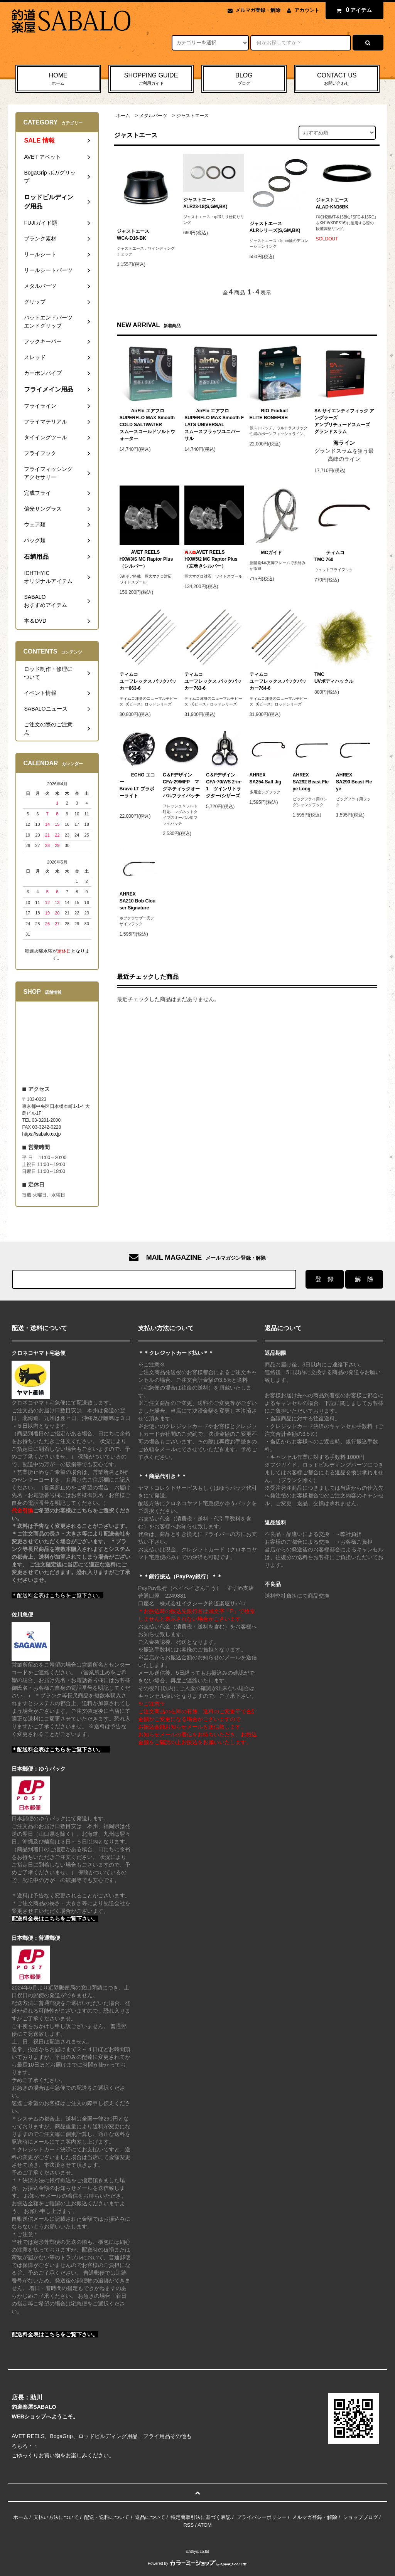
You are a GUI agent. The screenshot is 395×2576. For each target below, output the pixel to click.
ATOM (204, 2525)
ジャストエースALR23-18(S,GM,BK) (205, 203)
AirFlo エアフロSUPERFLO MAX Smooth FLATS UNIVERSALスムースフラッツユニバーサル (214, 424)
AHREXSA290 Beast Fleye (354, 781)
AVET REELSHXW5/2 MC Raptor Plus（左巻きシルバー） (210, 559)
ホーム (123, 115)
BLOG (244, 79)
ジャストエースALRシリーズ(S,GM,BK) (275, 227)
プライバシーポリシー (261, 2517)
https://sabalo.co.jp (41, 1134)
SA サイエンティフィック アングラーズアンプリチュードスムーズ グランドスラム (344, 421)
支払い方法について (56, 2517)
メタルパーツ (153, 115)
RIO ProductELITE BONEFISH (269, 414)
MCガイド (266, 552)
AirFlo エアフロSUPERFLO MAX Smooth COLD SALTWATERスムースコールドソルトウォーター (147, 424)
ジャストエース (192, 115)
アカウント (306, 10)
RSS (188, 2525)
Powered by (197, 2563)
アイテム (352, 10)
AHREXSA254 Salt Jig (266, 778)
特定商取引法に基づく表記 (200, 2517)
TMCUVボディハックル (333, 678)
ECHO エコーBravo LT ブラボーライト (137, 785)
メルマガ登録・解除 (257, 10)
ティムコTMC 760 (329, 556)
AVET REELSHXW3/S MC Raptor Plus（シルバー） (146, 559)
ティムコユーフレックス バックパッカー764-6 (278, 681)
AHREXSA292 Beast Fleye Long (311, 781)
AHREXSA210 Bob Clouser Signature (137, 901)
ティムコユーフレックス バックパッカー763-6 (212, 681)
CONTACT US (336, 79)
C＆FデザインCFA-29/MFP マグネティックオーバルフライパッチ (181, 785)
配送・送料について (106, 2517)
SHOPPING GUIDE (151, 79)
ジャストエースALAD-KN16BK (332, 203)
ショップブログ (360, 2517)
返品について (150, 2517)
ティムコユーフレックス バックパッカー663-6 (148, 681)
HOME (58, 79)
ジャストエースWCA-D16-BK (133, 235)
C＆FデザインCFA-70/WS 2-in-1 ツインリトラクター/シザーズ (224, 785)
